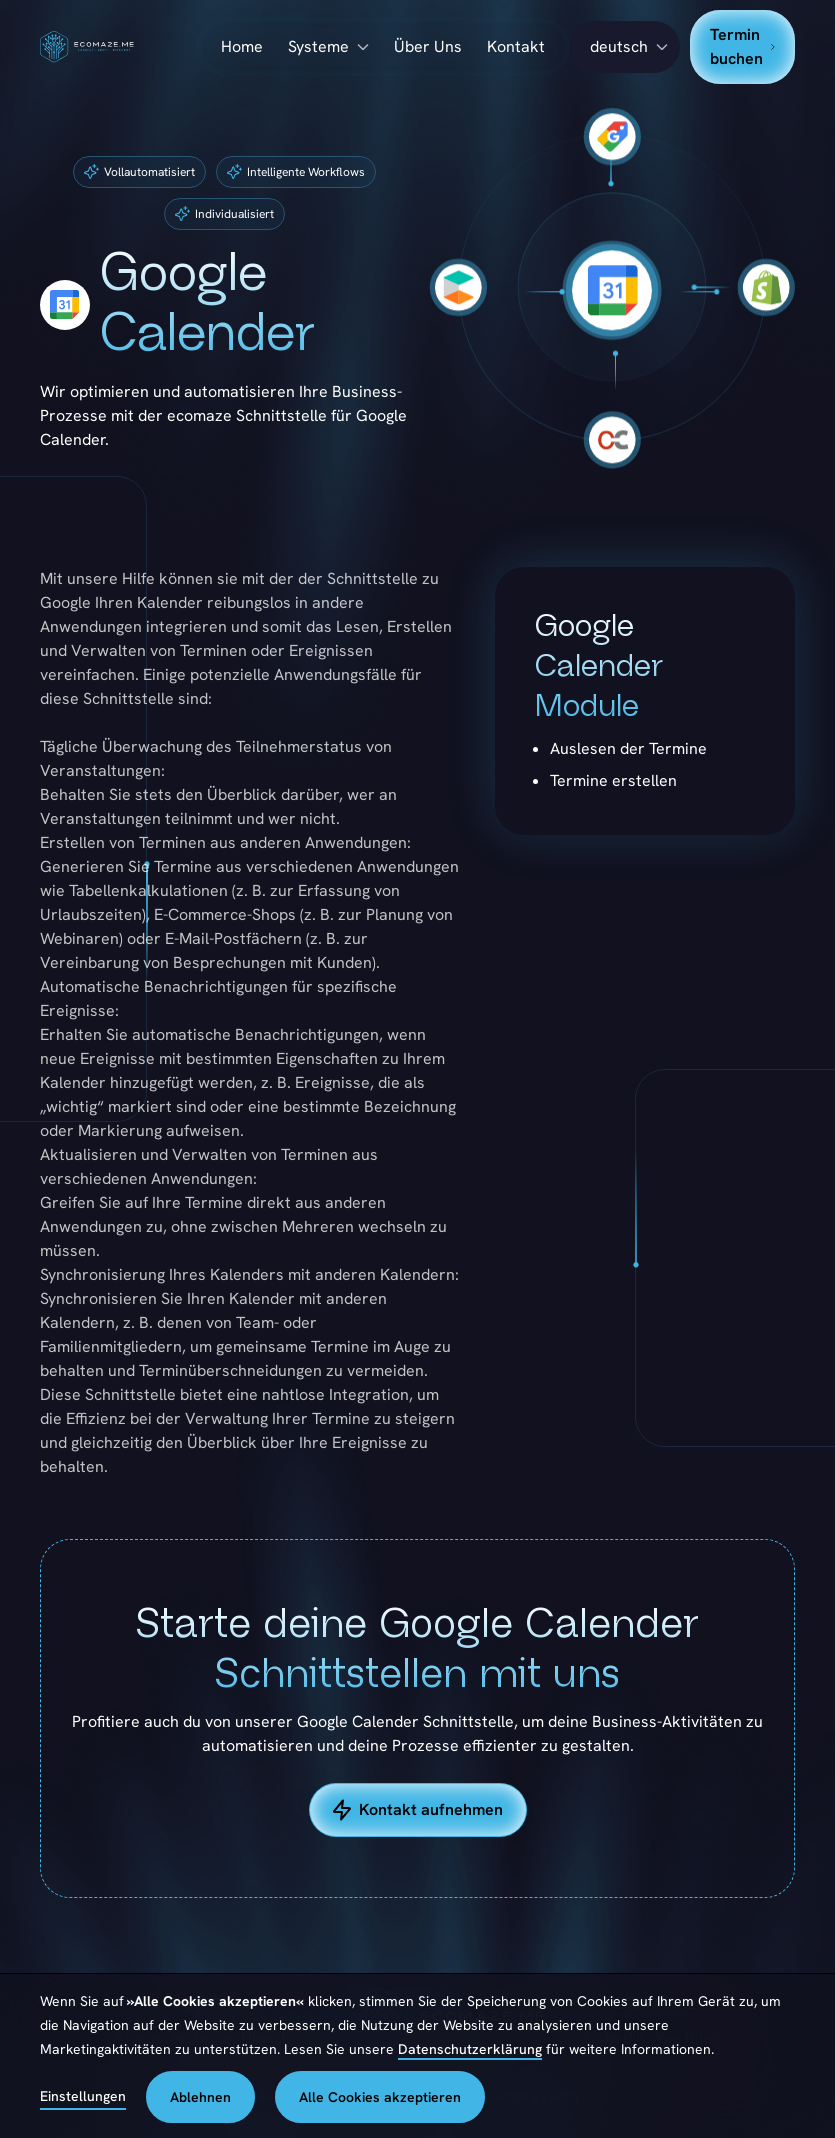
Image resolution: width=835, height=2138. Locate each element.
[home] (118, 47)
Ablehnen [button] (200, 2097)
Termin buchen (742, 46)
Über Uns (428, 46)
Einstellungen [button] (83, 2096)
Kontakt (516, 46)
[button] (625, 47)
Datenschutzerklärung (470, 2049)
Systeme (318, 46)
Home (242, 46)
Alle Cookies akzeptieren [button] (380, 2097)
